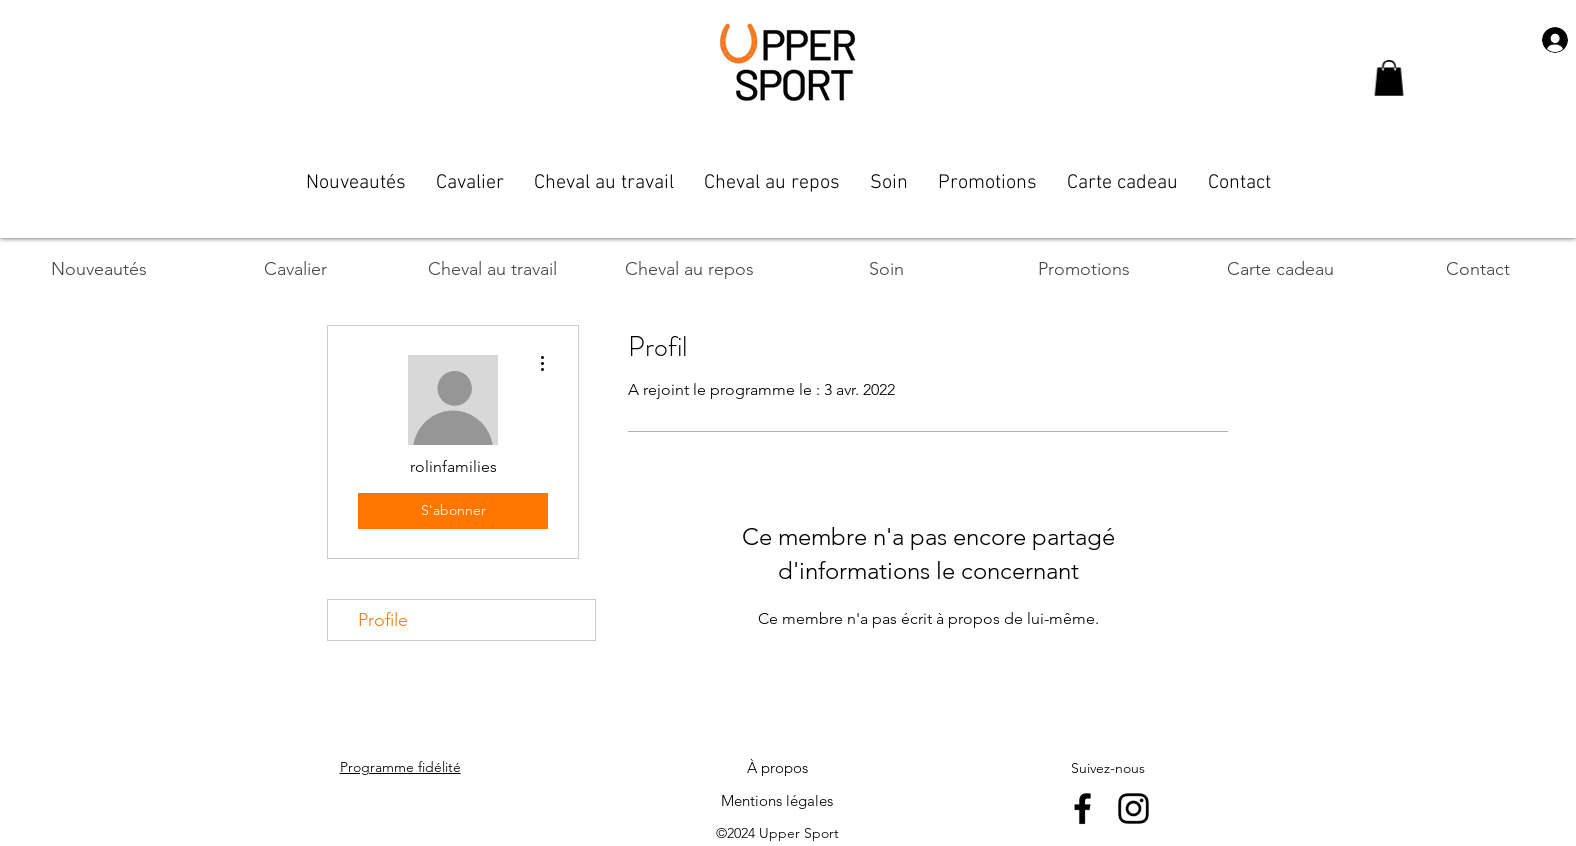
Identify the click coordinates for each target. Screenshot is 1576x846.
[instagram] (1133, 808)
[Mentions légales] (777, 801)
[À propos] (777, 768)
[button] (1389, 78)
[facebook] (1082, 808)
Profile (383, 620)
